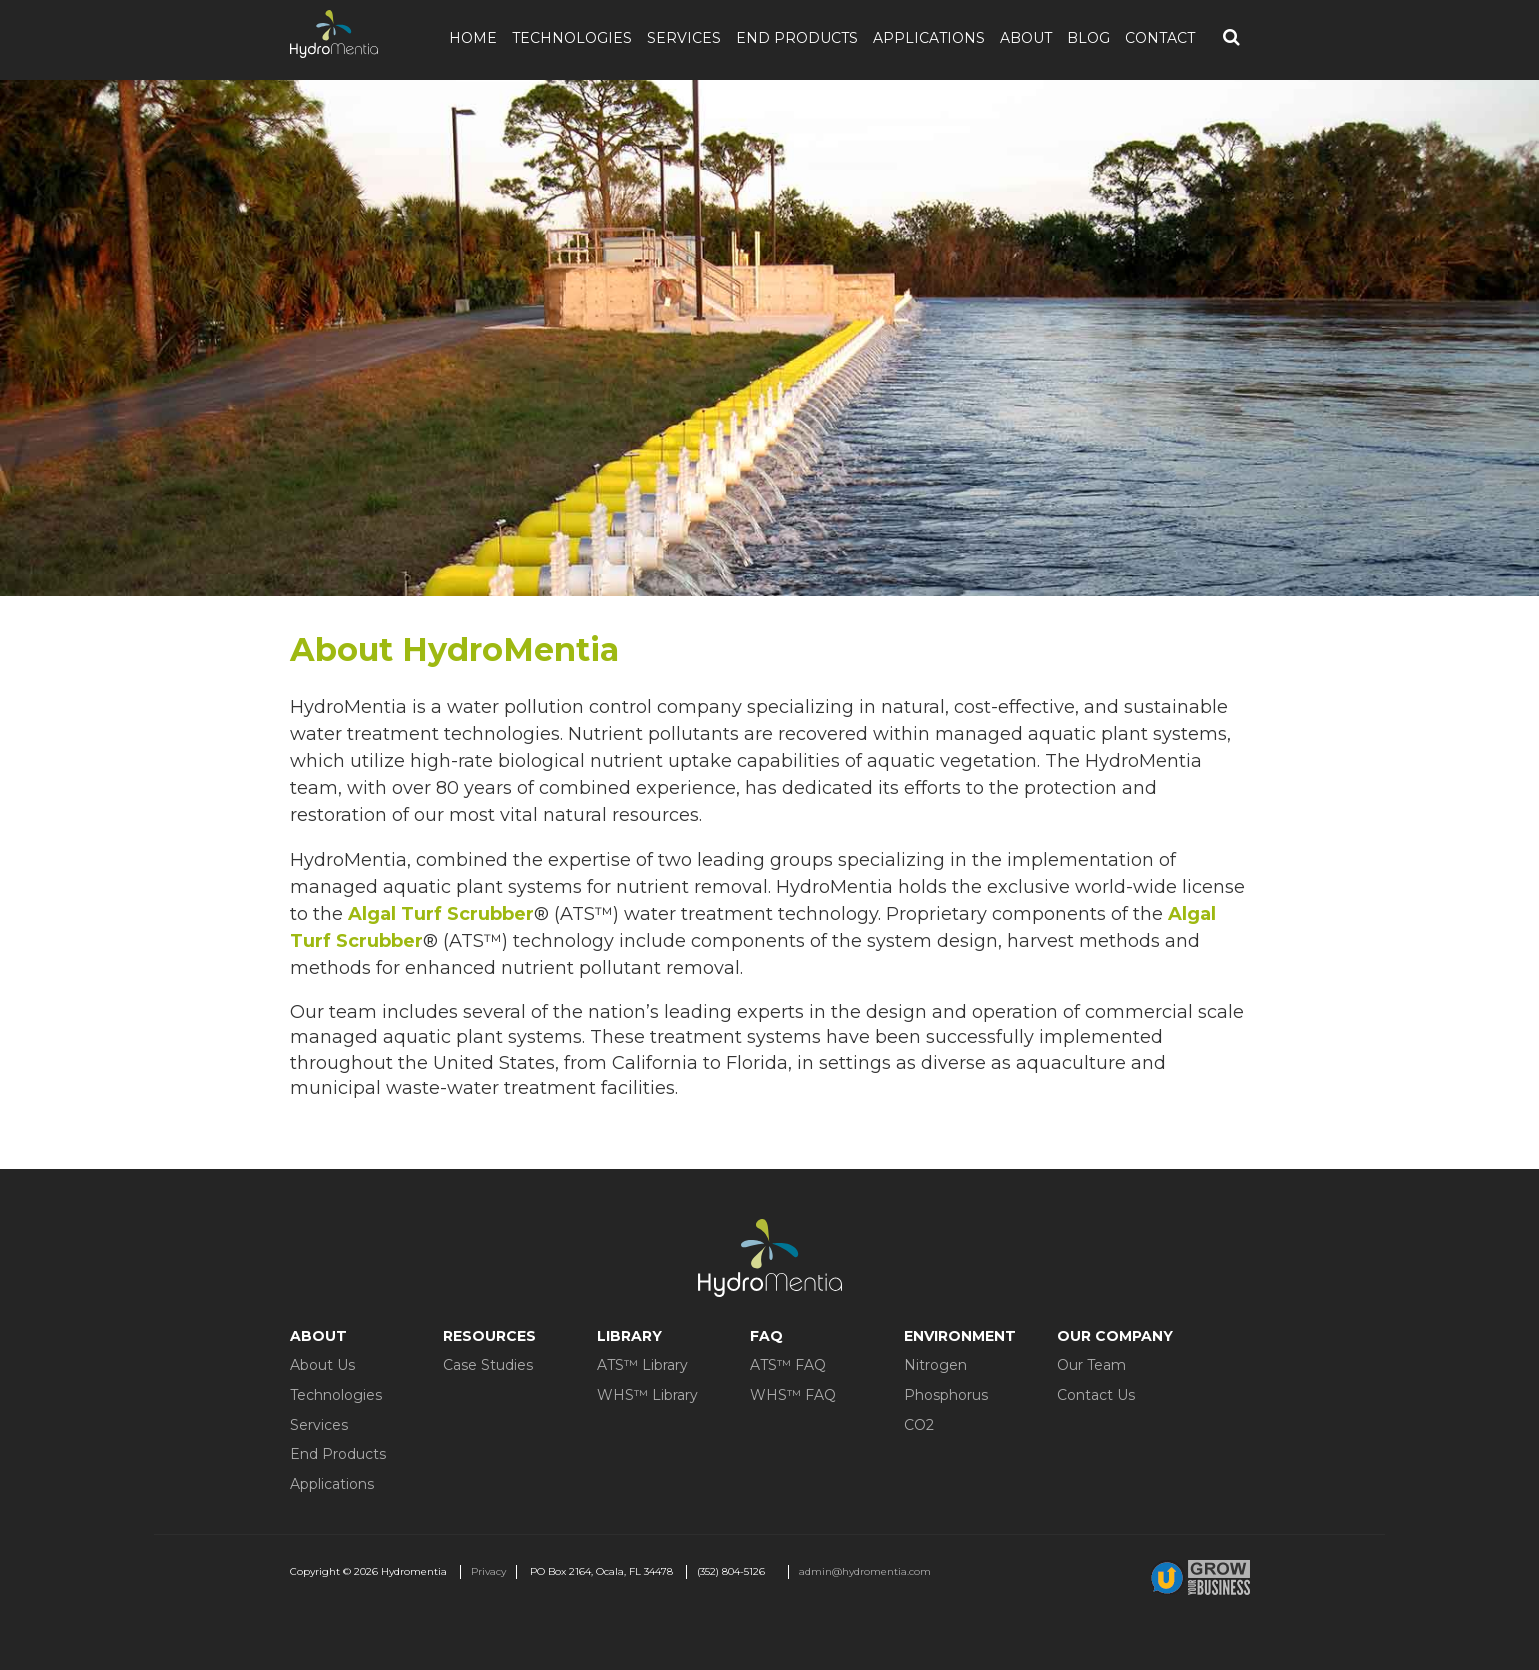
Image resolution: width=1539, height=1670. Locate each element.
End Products (797, 38)
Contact (1160, 38)
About (1026, 38)
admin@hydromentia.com (865, 1571)
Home (473, 38)
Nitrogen (935, 1365)
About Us (322, 1365)
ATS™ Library (642, 1365)
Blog (1088, 38)
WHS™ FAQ (793, 1395)
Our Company (1115, 1336)
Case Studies (488, 1365)
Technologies (572, 38)
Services (684, 38)
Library (629, 1336)
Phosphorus (946, 1395)
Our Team (1091, 1365)
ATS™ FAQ (788, 1365)
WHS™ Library (647, 1395)
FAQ (766, 1336)
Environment (960, 1336)
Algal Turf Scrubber (441, 914)
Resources (489, 1336)
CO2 (919, 1425)
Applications (929, 38)
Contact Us (1096, 1395)
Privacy (488, 1571)
